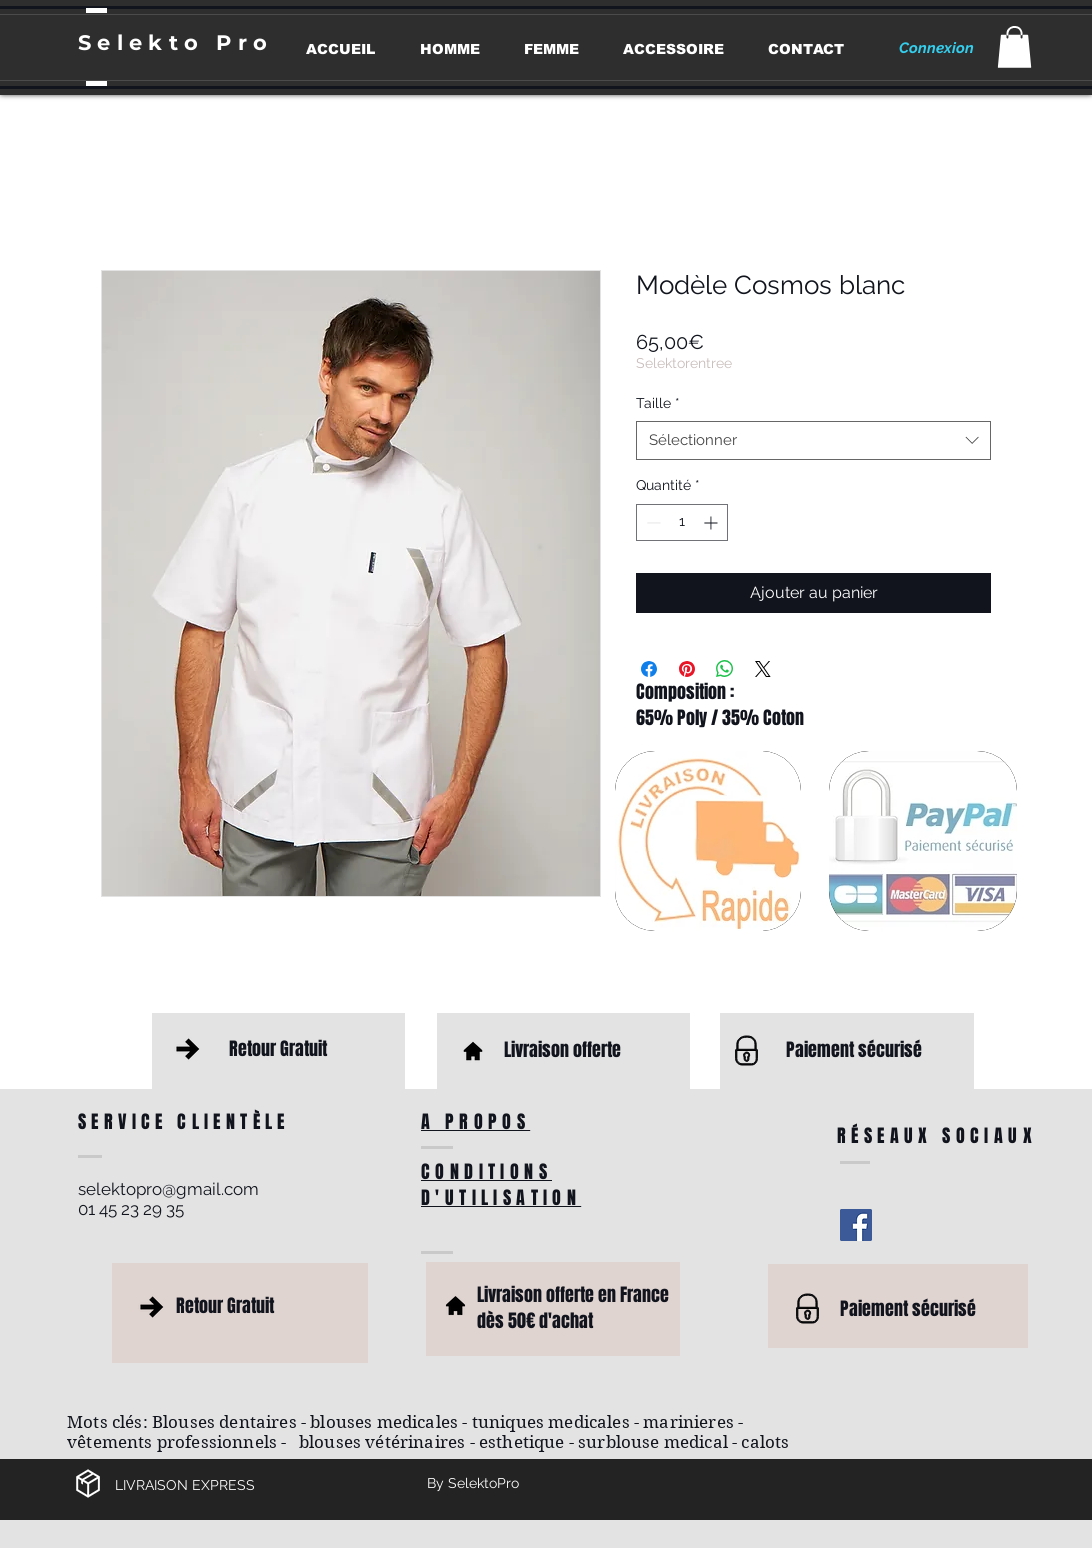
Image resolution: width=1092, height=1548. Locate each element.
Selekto (147, 42)
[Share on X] (763, 669)
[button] (1014, 47)
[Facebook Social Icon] (856, 1225)
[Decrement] (651, 522)
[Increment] (712, 522)
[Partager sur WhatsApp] (725, 669)
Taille (658, 403)
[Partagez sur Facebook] (649, 669)
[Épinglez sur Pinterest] (687, 669)
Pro (244, 42)
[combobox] (813, 440)
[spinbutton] (682, 522)
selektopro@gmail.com (168, 1189)
